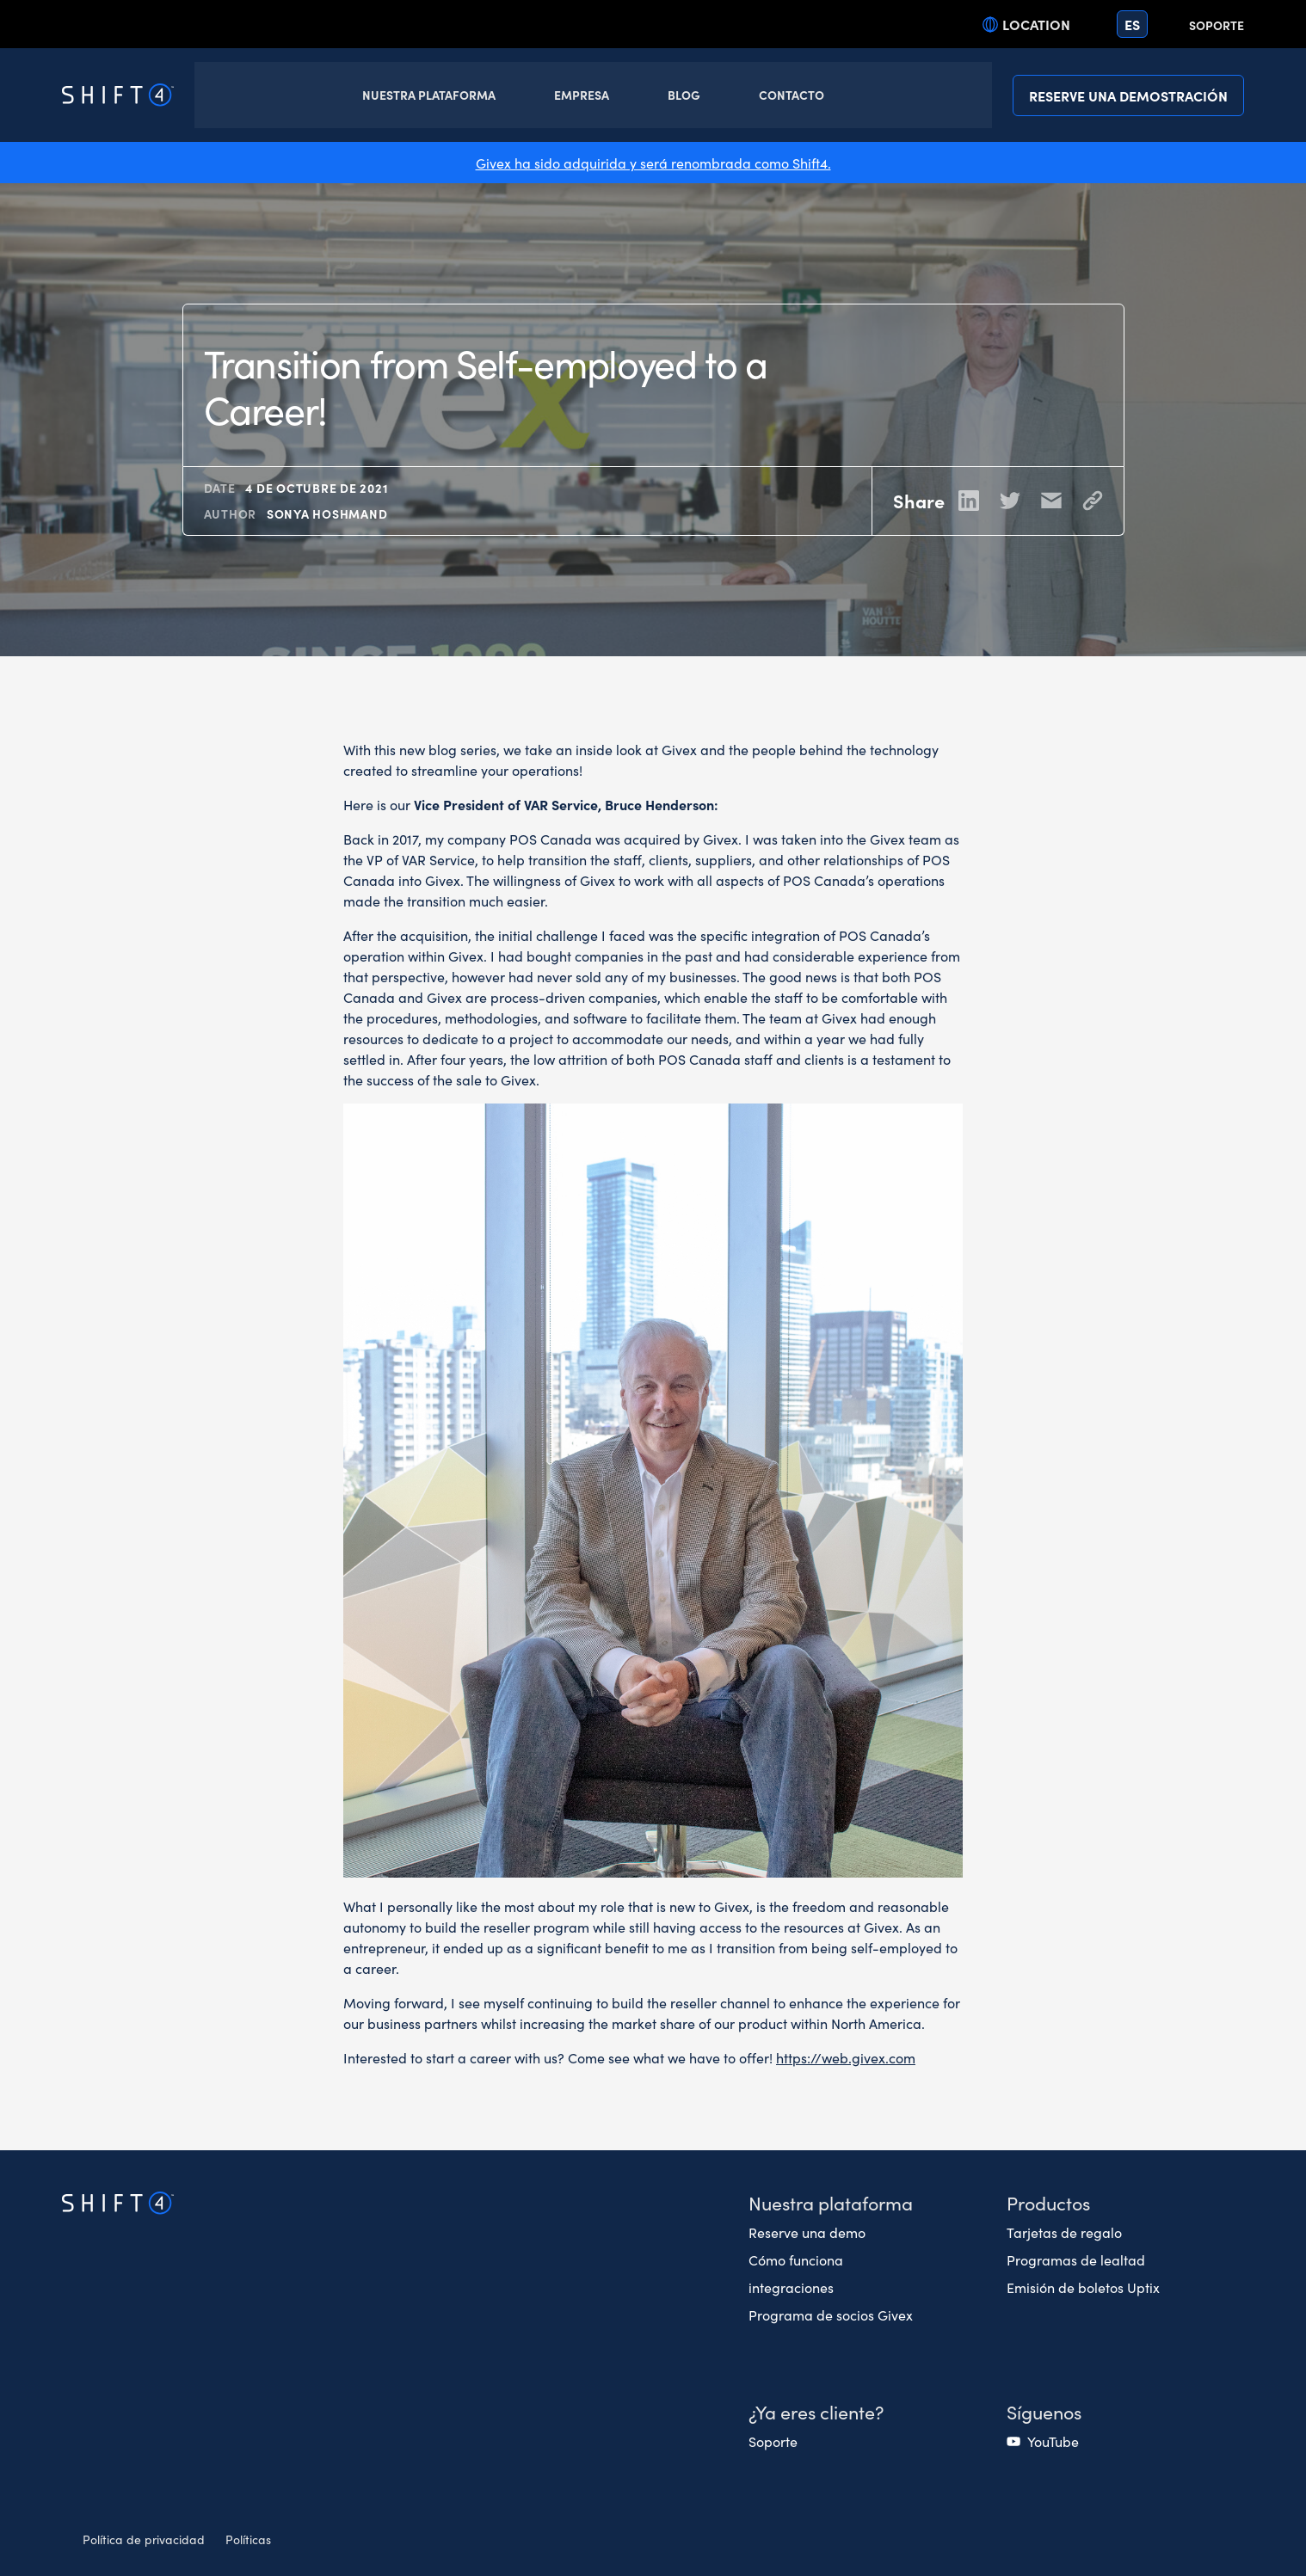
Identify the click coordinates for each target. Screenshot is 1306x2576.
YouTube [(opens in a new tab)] (1053, 2441)
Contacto (791, 94)
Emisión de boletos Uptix (1083, 2287)
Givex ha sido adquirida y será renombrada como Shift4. (653, 162)
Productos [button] (1048, 2202)
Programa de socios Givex (830, 2314)
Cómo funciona (795, 2259)
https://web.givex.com (845, 2057)
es (1132, 24)
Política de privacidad (144, 2539)
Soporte (1216, 25)
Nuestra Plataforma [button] (429, 94)
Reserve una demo (807, 2231)
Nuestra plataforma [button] (830, 2202)
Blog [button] (684, 94)
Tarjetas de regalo (1064, 2231)
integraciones (791, 2287)
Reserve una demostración (1128, 95)
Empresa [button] (581, 94)
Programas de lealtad (1076, 2259)
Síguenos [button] (1044, 2411)
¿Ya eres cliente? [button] (816, 2411)
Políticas (248, 2539)
